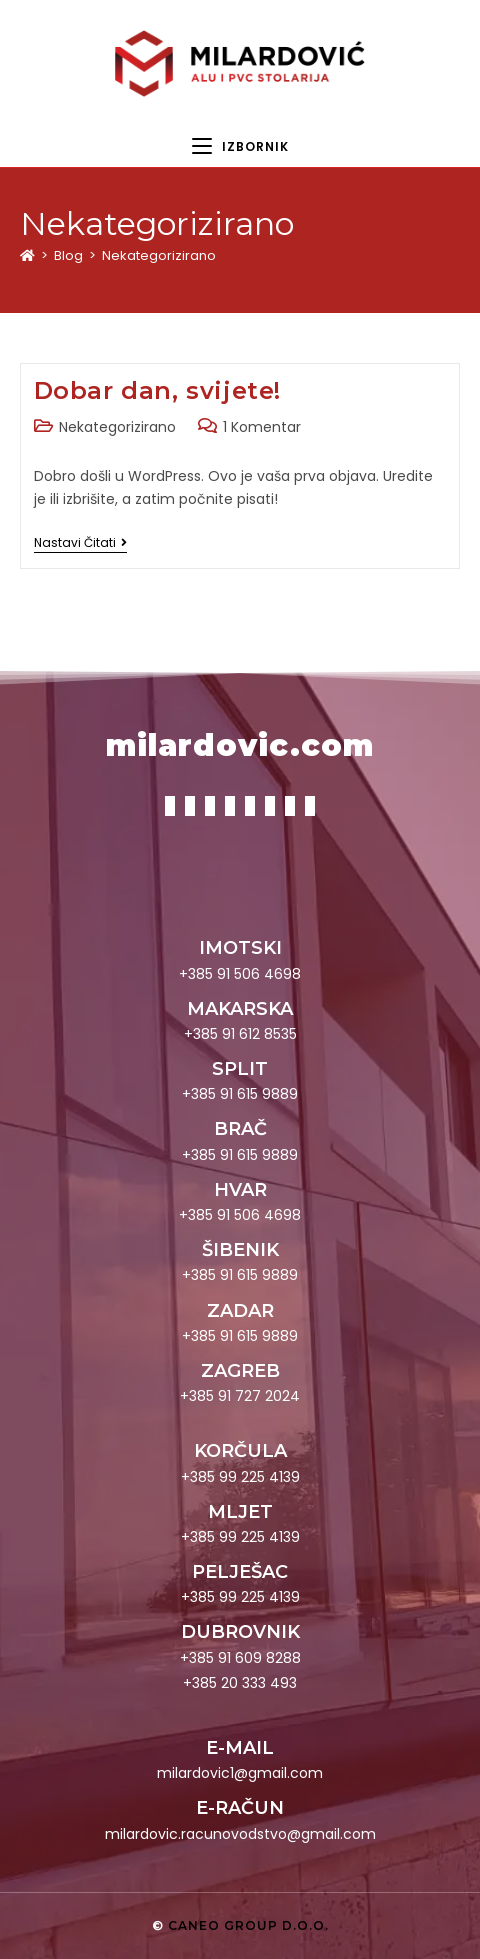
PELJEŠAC (240, 1572)
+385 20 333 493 (240, 1683)
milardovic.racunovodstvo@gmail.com (240, 1834)
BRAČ (240, 1129)
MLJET (240, 1512)
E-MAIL (240, 1748)
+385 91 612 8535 (240, 1034)
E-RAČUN (240, 1808)
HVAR (240, 1190)
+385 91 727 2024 (240, 1396)
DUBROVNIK (240, 1632)
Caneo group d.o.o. (248, 1925)
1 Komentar (262, 427)
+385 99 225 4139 (240, 1477)
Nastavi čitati (80, 543)
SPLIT (240, 1069)
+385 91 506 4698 (240, 974)
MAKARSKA (240, 1009)
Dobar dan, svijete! (157, 390)
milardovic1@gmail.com (240, 1773)
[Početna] (27, 255)
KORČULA (240, 1451)
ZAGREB (240, 1371)
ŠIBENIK (240, 1250)
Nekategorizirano (159, 255)
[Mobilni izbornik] (240, 147)
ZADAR (240, 1311)
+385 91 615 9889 (240, 1094)
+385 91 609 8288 (240, 1658)
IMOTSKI (240, 948)
